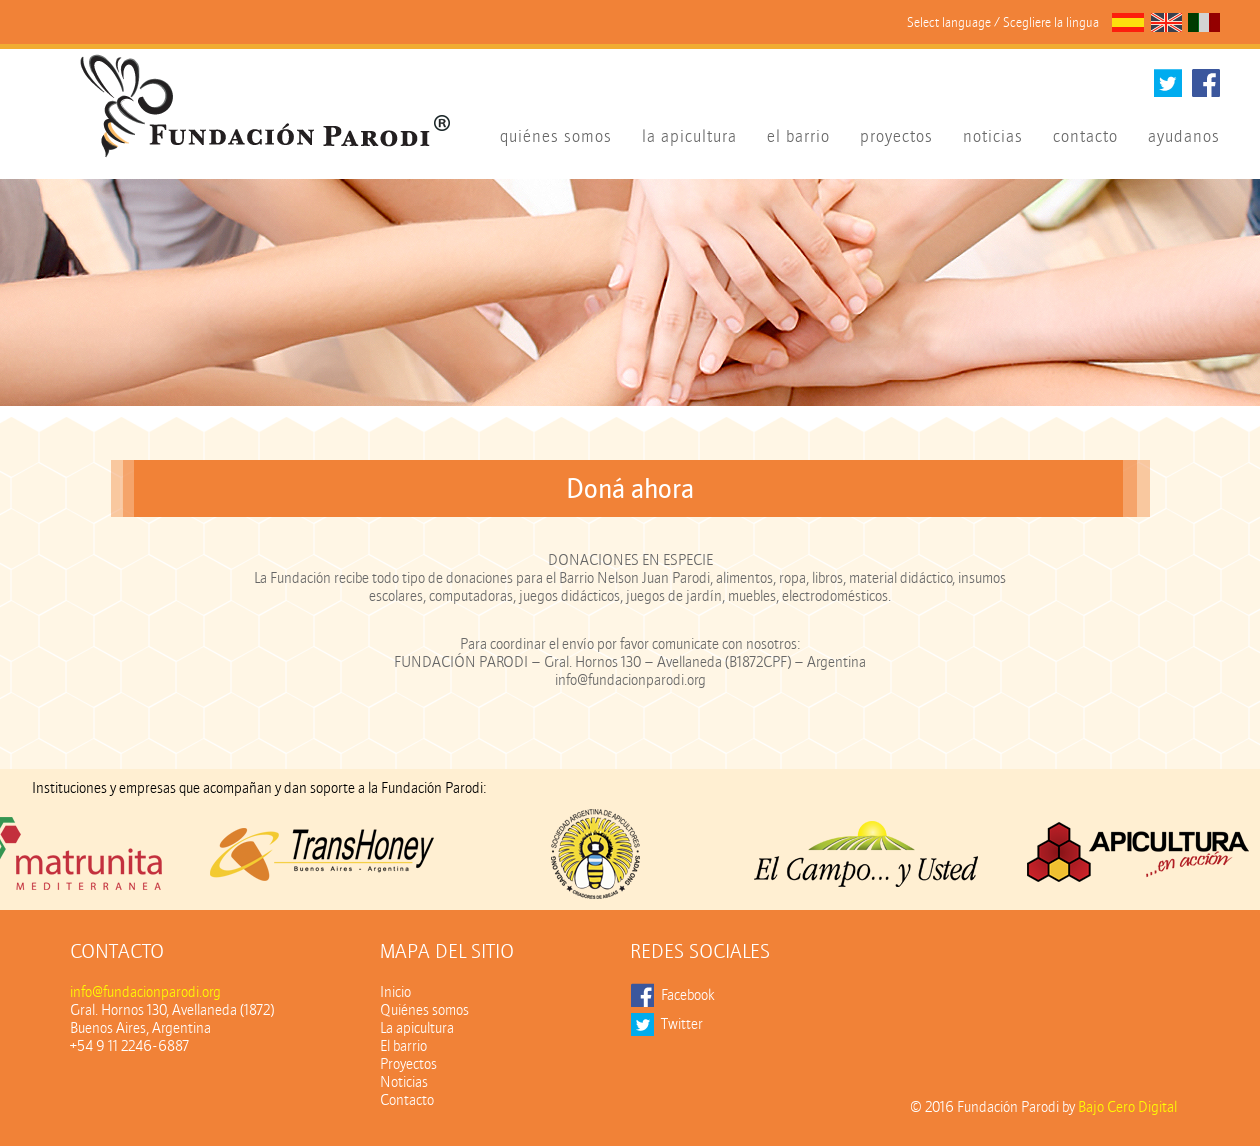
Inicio (395, 992)
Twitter (682, 1024)
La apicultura (417, 1028)
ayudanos (1184, 136)
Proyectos (408, 1064)
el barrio (798, 136)
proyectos (896, 136)
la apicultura (689, 136)
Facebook (688, 995)
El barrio (403, 1046)
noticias (993, 136)
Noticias (404, 1082)
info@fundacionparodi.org (145, 992)
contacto (1085, 136)
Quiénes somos (424, 1010)
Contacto (407, 1100)
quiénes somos (556, 136)
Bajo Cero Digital (1127, 1107)
